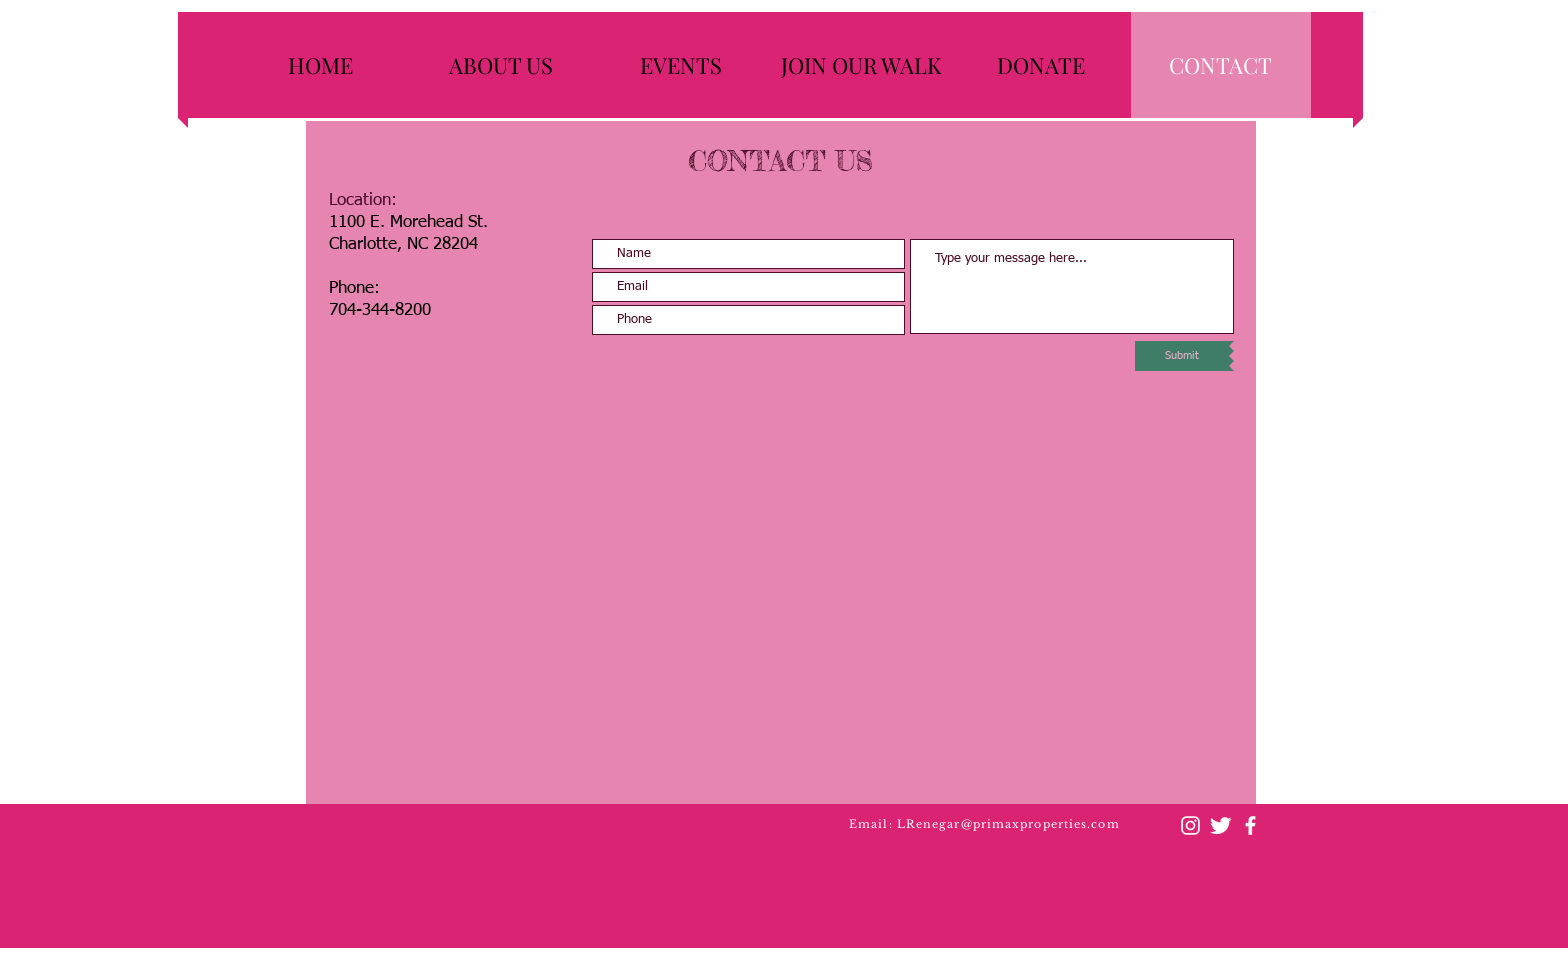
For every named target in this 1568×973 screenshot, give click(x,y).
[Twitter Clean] (1220, 825)
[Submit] (1182, 356)
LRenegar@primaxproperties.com (1008, 824)
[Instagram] (1190, 825)
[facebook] (1250, 825)
